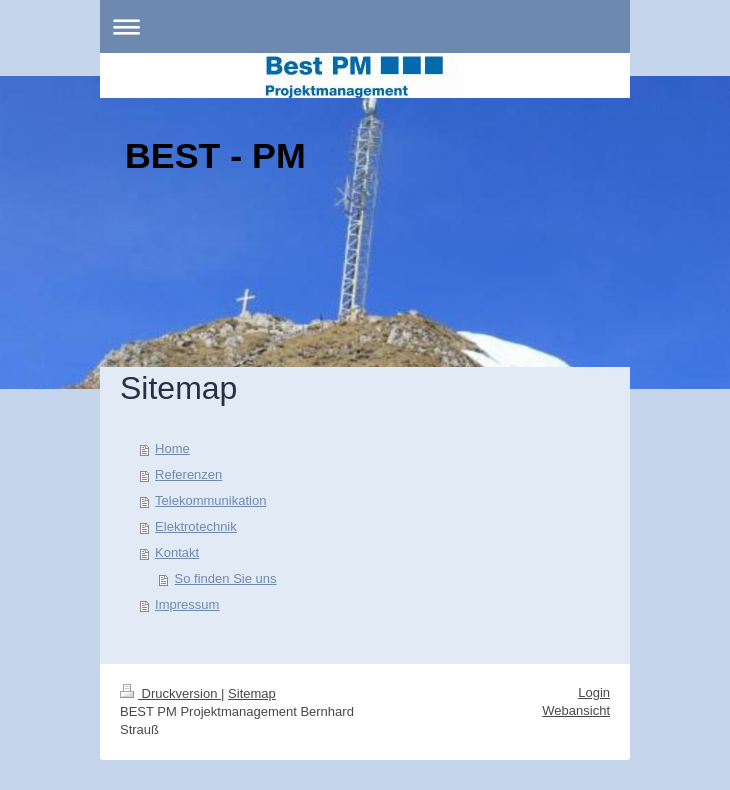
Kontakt (177, 552)
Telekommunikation (210, 500)
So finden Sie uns (226, 578)
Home (172, 448)
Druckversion (170, 693)
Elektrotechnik (196, 526)
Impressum (187, 604)
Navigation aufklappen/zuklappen (365, 26)
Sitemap (252, 693)
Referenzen (188, 474)
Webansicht (576, 710)
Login (594, 692)
